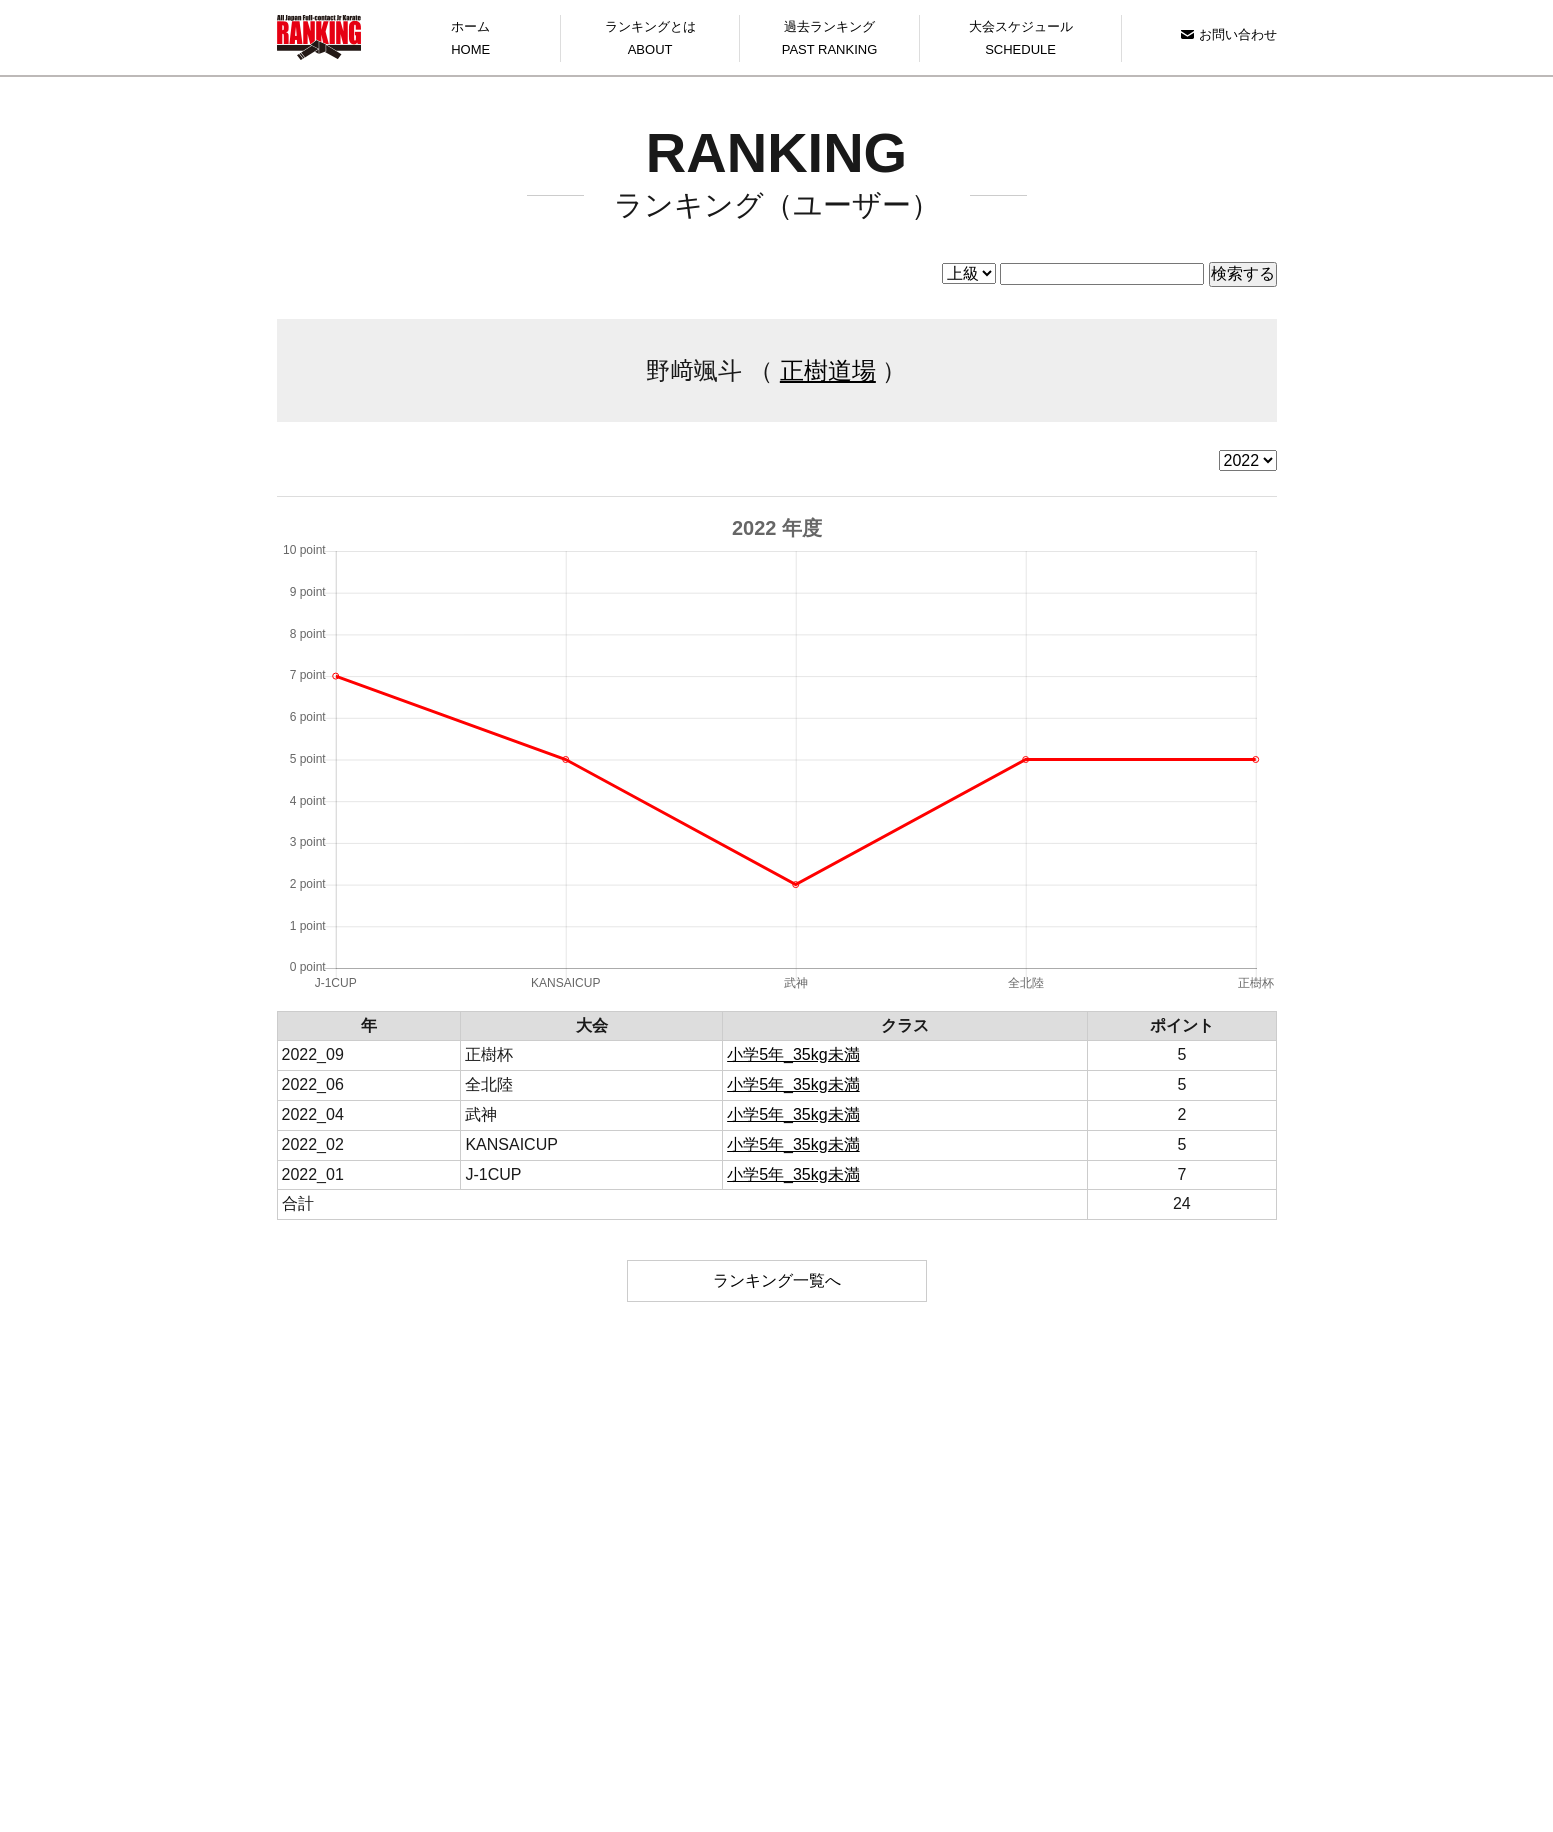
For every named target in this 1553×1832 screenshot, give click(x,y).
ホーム (471, 40)
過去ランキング (829, 40)
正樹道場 (828, 370)
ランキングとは (650, 40)
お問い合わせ (1228, 34)
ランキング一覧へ (777, 1280)
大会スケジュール (1021, 40)
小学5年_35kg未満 (793, 1054)
